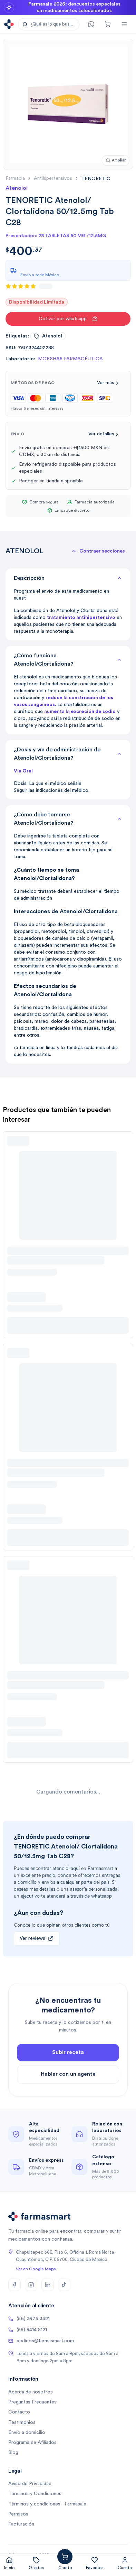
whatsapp (101, 1896)
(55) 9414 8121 (27, 2329)
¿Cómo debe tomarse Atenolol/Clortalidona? (68, 819)
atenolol (48, 336)
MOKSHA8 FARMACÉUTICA (70, 358)
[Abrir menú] (124, 24)
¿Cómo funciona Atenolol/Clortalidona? (68, 660)
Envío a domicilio (26, 2432)
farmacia (15, 178)
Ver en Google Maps (36, 2269)
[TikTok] (64, 2285)
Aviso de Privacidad (29, 2483)
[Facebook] (14, 2285)
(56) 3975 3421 (29, 2318)
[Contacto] (91, 24)
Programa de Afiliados (32, 2442)
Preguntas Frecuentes (32, 2402)
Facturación (21, 2524)
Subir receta (68, 2066)
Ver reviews (37, 1938)
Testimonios (22, 2422)
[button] (48, 24)
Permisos (18, 2514)
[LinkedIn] (47, 2285)
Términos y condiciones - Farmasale (47, 2504)
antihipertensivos (53, 178)
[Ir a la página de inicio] (9, 24)
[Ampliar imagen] (115, 160)
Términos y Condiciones (34, 2493)
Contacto (19, 2412)
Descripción (68, 578)
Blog (13, 2452)
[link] (95, 178)
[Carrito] (107, 24)
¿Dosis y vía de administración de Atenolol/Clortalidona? (68, 754)
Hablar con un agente (68, 2088)
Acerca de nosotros (30, 2392)
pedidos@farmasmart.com (41, 2340)
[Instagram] (31, 2285)
